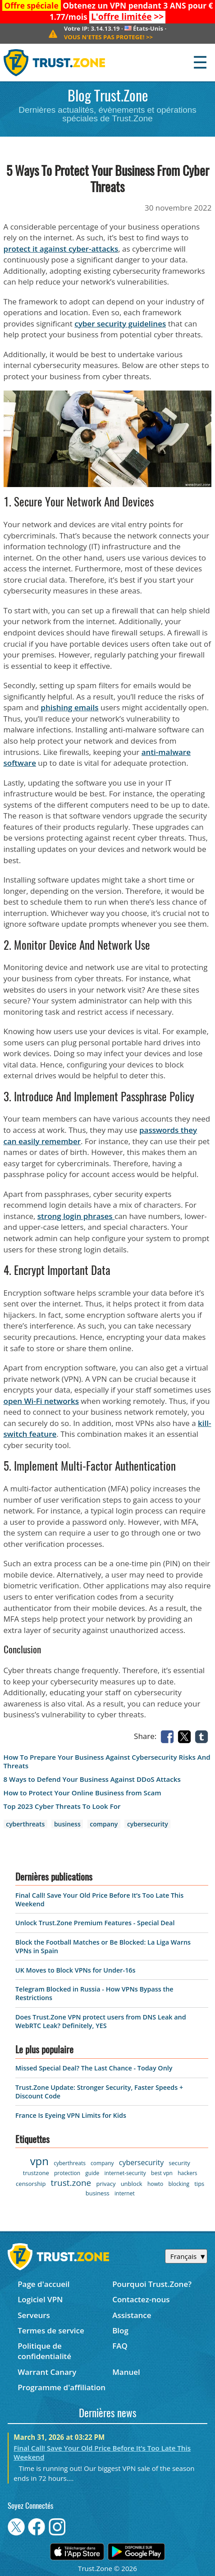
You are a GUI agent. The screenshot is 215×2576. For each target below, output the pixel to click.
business (67, 1824)
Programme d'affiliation (61, 2387)
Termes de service (51, 2330)
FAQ (120, 2346)
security (179, 2163)
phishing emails (69, 707)
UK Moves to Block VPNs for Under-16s (75, 1970)
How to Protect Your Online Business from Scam (82, 1793)
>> (127, 17)
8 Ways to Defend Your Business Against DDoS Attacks (92, 1779)
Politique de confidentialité (44, 2351)
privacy (105, 2184)
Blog (120, 2330)
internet (124, 2193)
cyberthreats (25, 1824)
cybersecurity (147, 1824)
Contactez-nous (140, 2299)
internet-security (125, 2173)
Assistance (131, 2315)
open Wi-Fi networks (41, 1401)
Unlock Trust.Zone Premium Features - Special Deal (94, 1922)
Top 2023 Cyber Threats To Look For (62, 1806)
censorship (31, 2184)
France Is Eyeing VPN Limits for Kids (70, 2115)
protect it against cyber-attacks (61, 249)
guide (92, 2173)
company (104, 1824)
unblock (131, 2184)
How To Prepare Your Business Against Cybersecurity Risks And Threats (107, 1761)
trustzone (36, 2173)
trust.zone (71, 2183)
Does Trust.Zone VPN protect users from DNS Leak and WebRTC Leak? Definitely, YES (100, 2021)
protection (67, 2173)
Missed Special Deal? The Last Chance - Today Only (93, 2068)
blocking (178, 2184)
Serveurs (34, 2315)
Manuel (126, 2372)
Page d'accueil (43, 2284)
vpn (39, 2160)
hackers (187, 2173)
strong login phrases (75, 1216)
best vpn (162, 2173)
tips (199, 2184)
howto (155, 2184)
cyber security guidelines (120, 323)
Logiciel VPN (40, 2299)
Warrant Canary (47, 2372)
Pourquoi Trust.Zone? (152, 2284)
